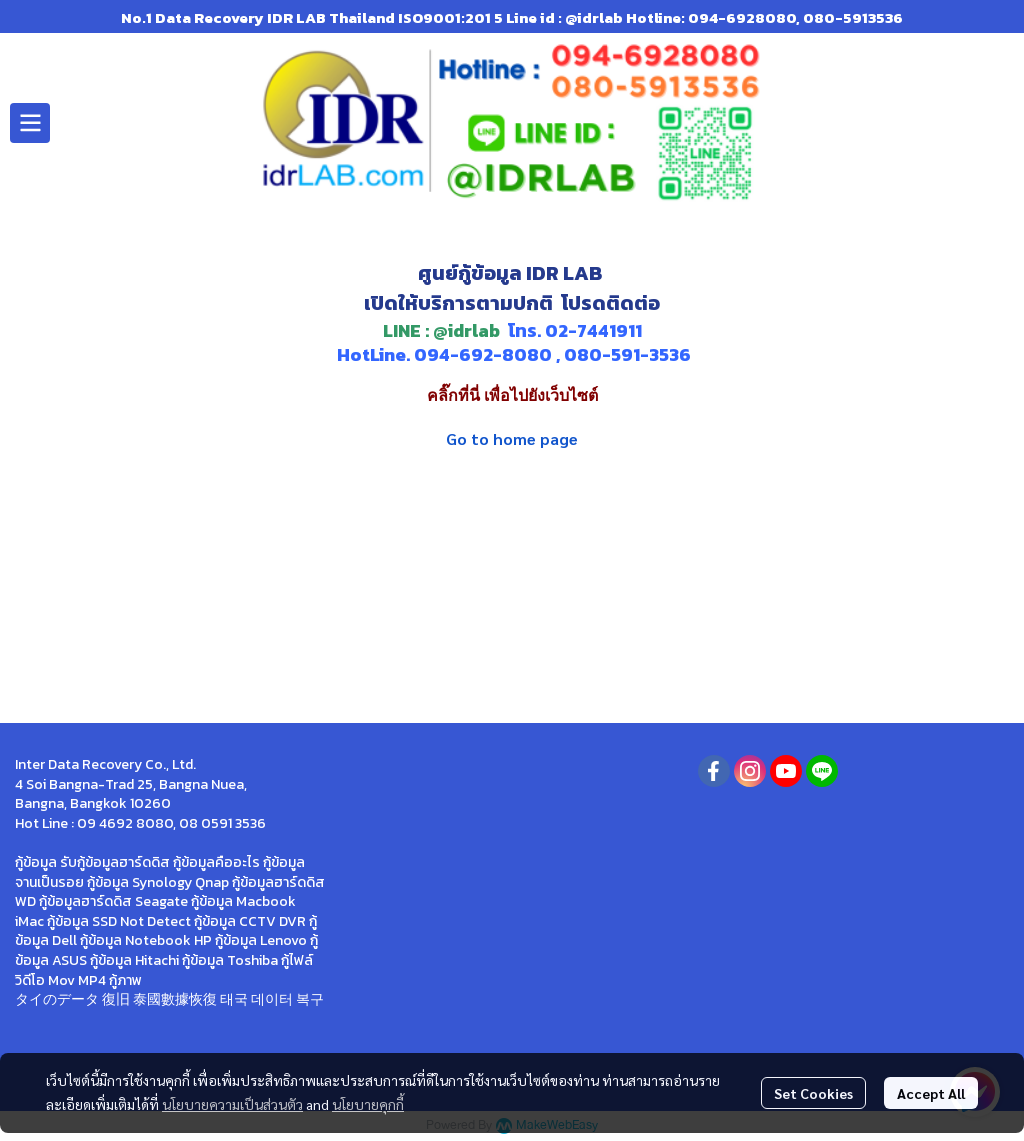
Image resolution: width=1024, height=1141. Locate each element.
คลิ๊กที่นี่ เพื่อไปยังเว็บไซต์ (512, 395)
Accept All (931, 1093)
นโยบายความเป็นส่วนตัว (232, 1104)
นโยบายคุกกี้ (368, 1104)
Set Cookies (813, 1093)
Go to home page (512, 438)
